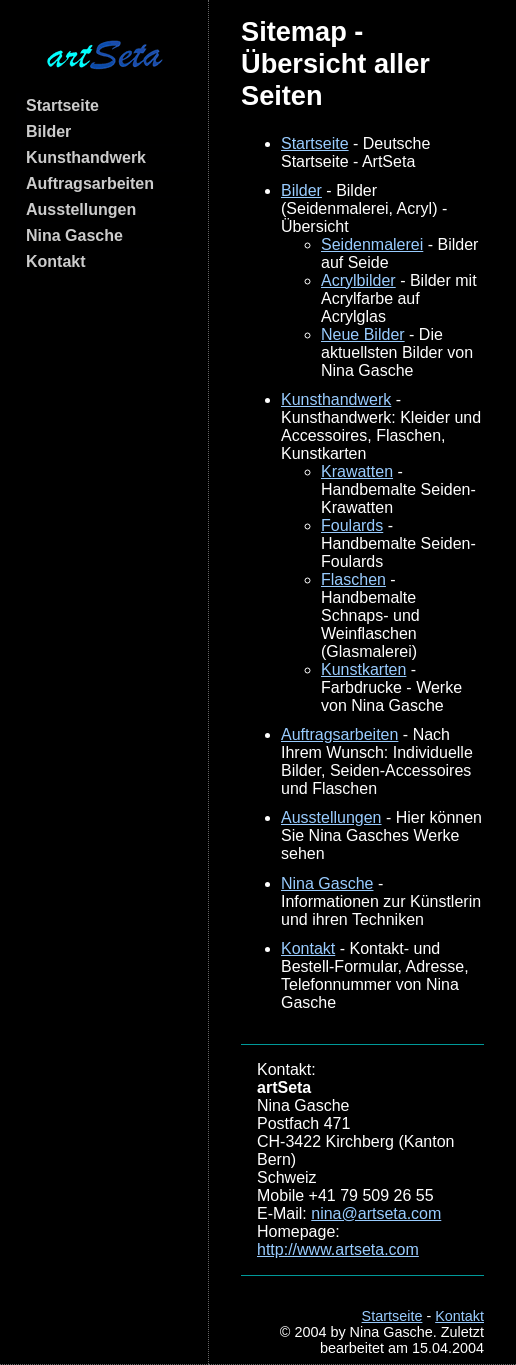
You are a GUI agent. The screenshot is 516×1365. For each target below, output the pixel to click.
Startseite (62, 105)
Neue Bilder (363, 334)
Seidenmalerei (372, 244)
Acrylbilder (358, 280)
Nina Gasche (74, 235)
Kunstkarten (363, 669)
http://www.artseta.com (338, 1249)
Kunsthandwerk (86, 157)
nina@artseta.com (376, 1213)
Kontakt (56, 261)
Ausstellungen (81, 209)
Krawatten (357, 471)
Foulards (352, 525)
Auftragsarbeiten (90, 183)
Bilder (48, 131)
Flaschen (353, 579)
